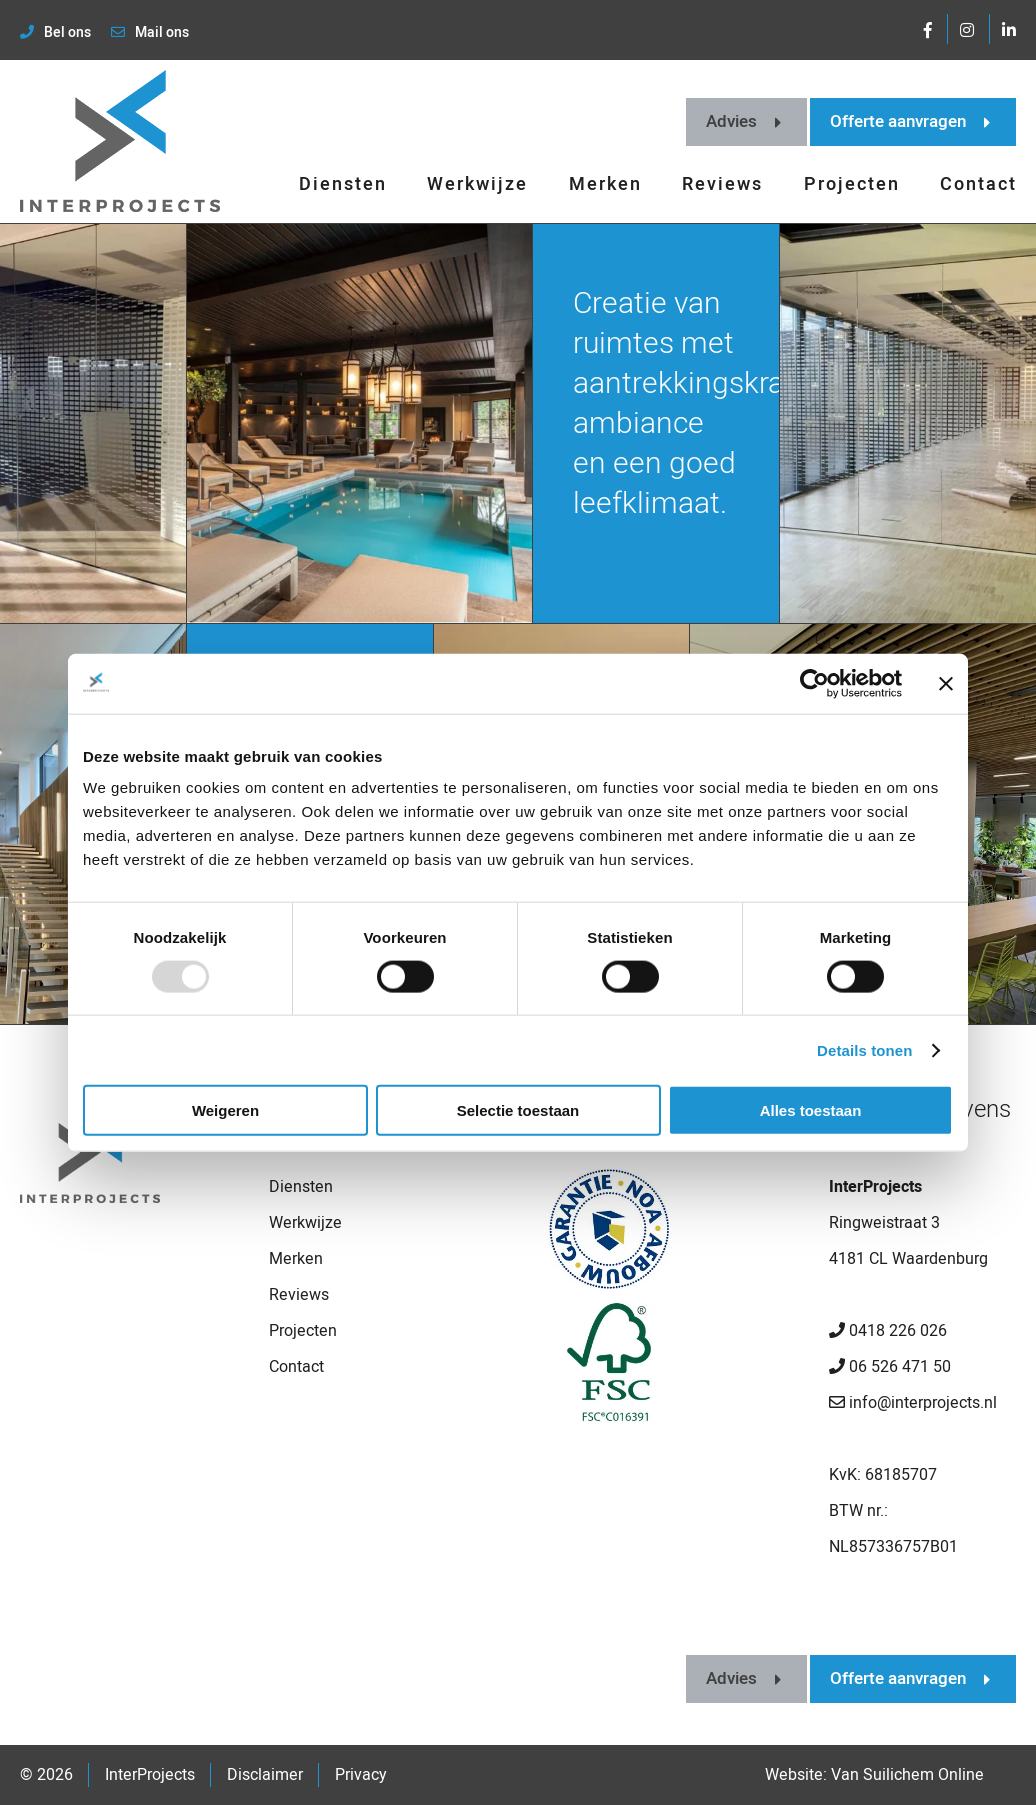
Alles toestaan (811, 1110)
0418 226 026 (888, 1331)
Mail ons (150, 32)
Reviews (722, 184)
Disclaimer (265, 1775)
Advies (743, 121)
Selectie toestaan (518, 1110)
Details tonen (864, 1049)
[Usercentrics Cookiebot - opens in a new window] (814, 683)
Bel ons (55, 32)
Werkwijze (477, 184)
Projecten (852, 184)
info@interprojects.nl (913, 1403)
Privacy (361, 1775)
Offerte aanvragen (910, 121)
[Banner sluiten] (946, 683)
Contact (978, 184)
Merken (605, 184)
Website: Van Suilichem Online (874, 1775)
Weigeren (225, 1110)
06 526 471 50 (890, 1367)
